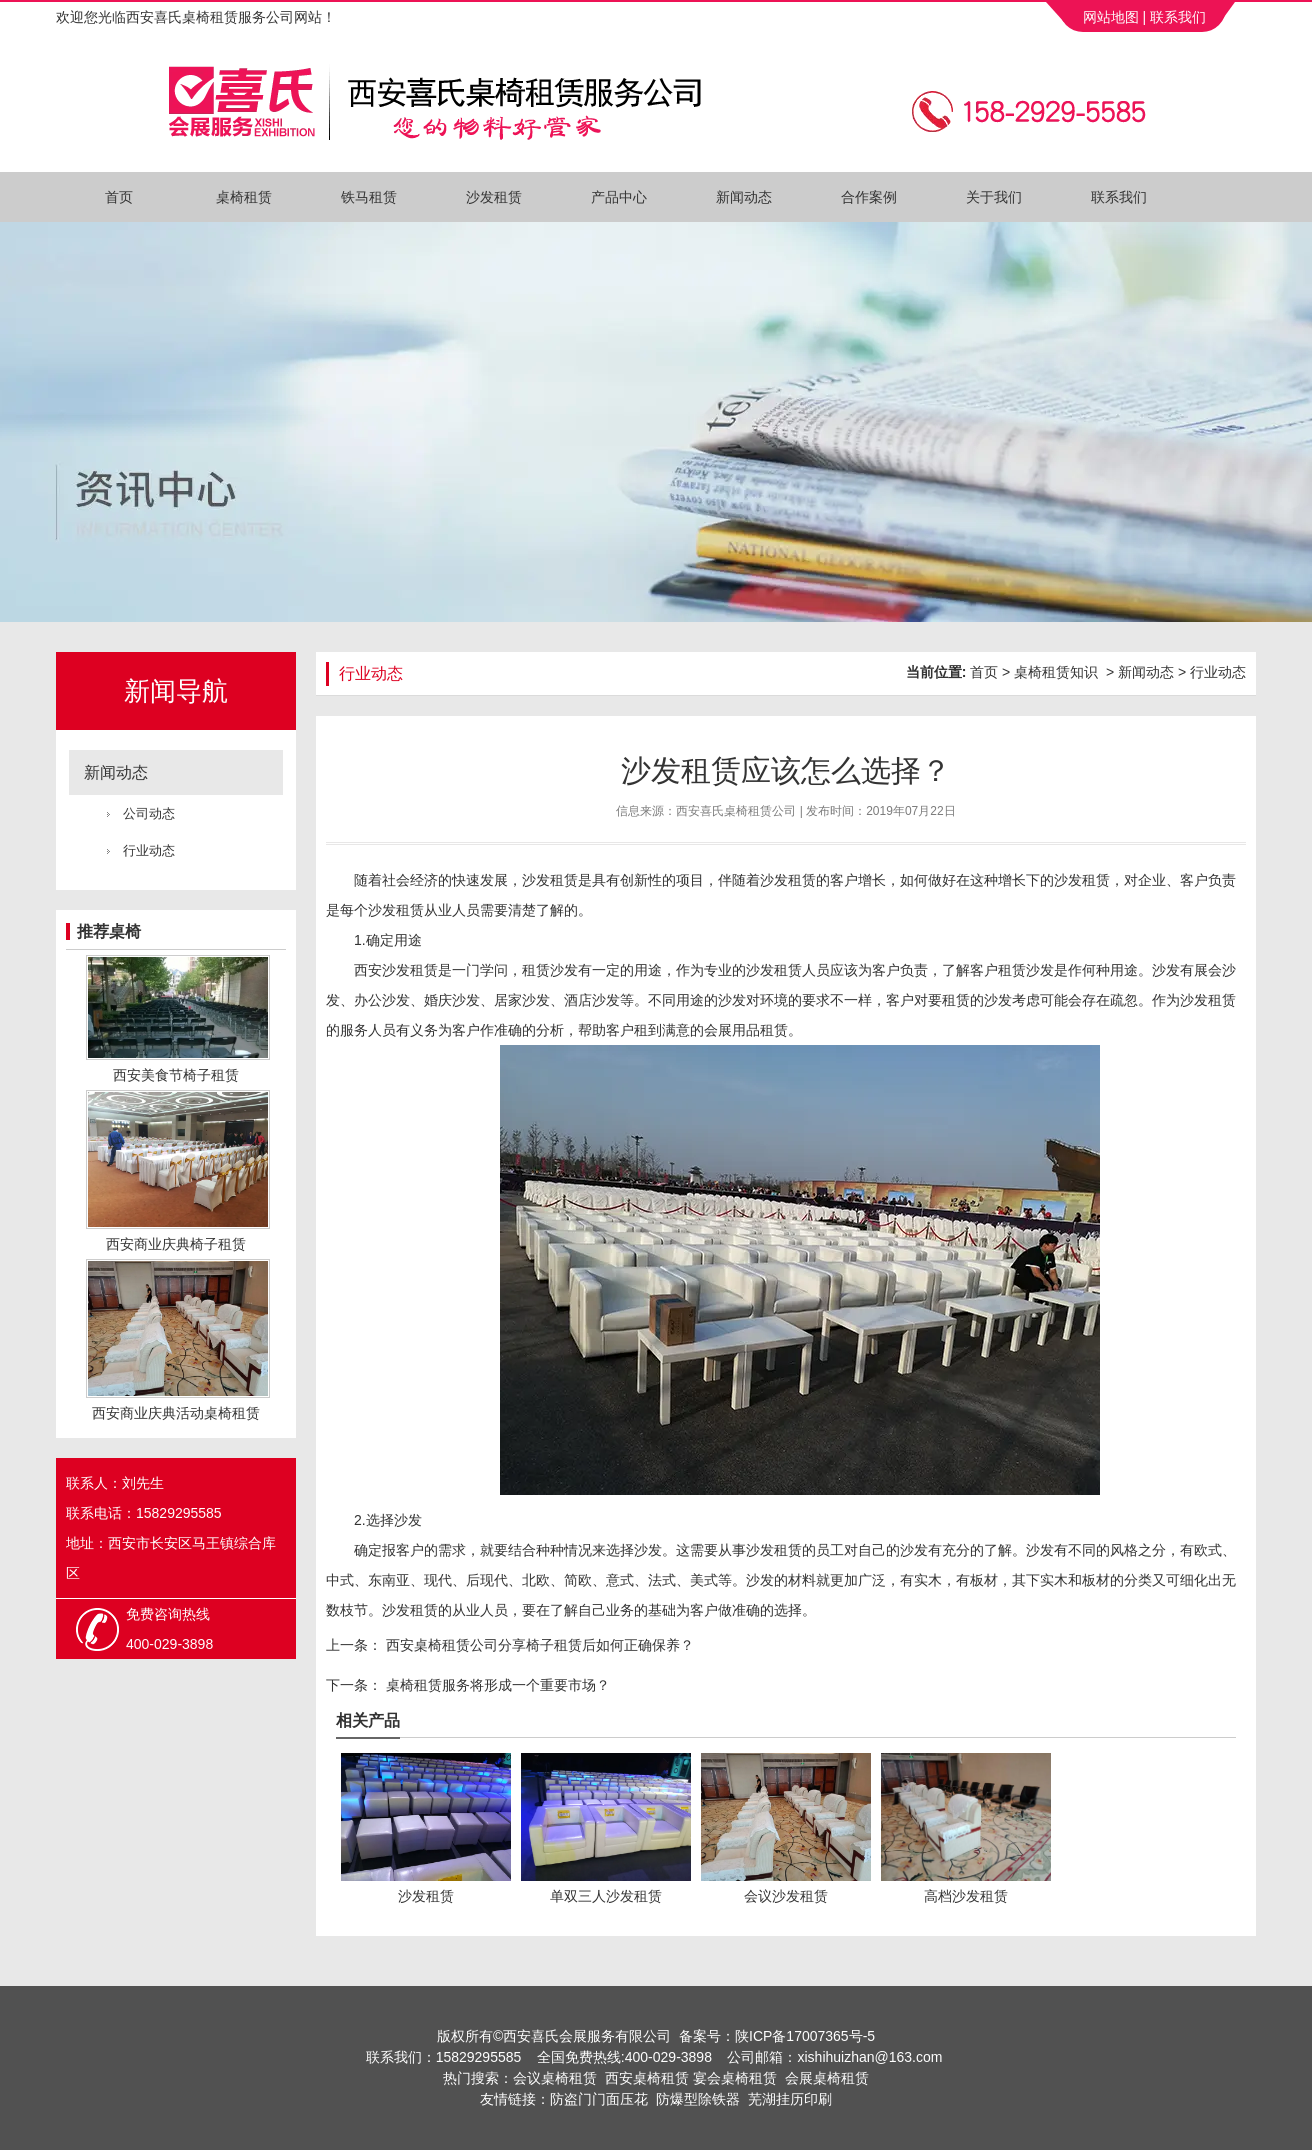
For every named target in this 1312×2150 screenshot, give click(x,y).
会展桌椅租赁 (827, 2078)
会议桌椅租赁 (555, 2078)
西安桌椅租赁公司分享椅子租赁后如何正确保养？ (538, 1645)
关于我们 (994, 197)
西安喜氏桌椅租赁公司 (736, 811)
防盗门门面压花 (599, 2099)
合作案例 (869, 197)
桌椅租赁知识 (1056, 672)
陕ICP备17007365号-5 (805, 2036)
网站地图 (1109, 17)
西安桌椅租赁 (647, 2078)
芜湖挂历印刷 (790, 2099)
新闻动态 (744, 197)
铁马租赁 (369, 197)
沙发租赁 (494, 197)
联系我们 (1178, 17)
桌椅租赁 (244, 197)
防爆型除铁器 (698, 2099)
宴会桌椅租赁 (735, 2078)
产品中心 (619, 197)
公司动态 (149, 813)
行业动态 (149, 850)
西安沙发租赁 (396, 970)
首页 (119, 197)
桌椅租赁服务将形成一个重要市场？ (496, 1685)
